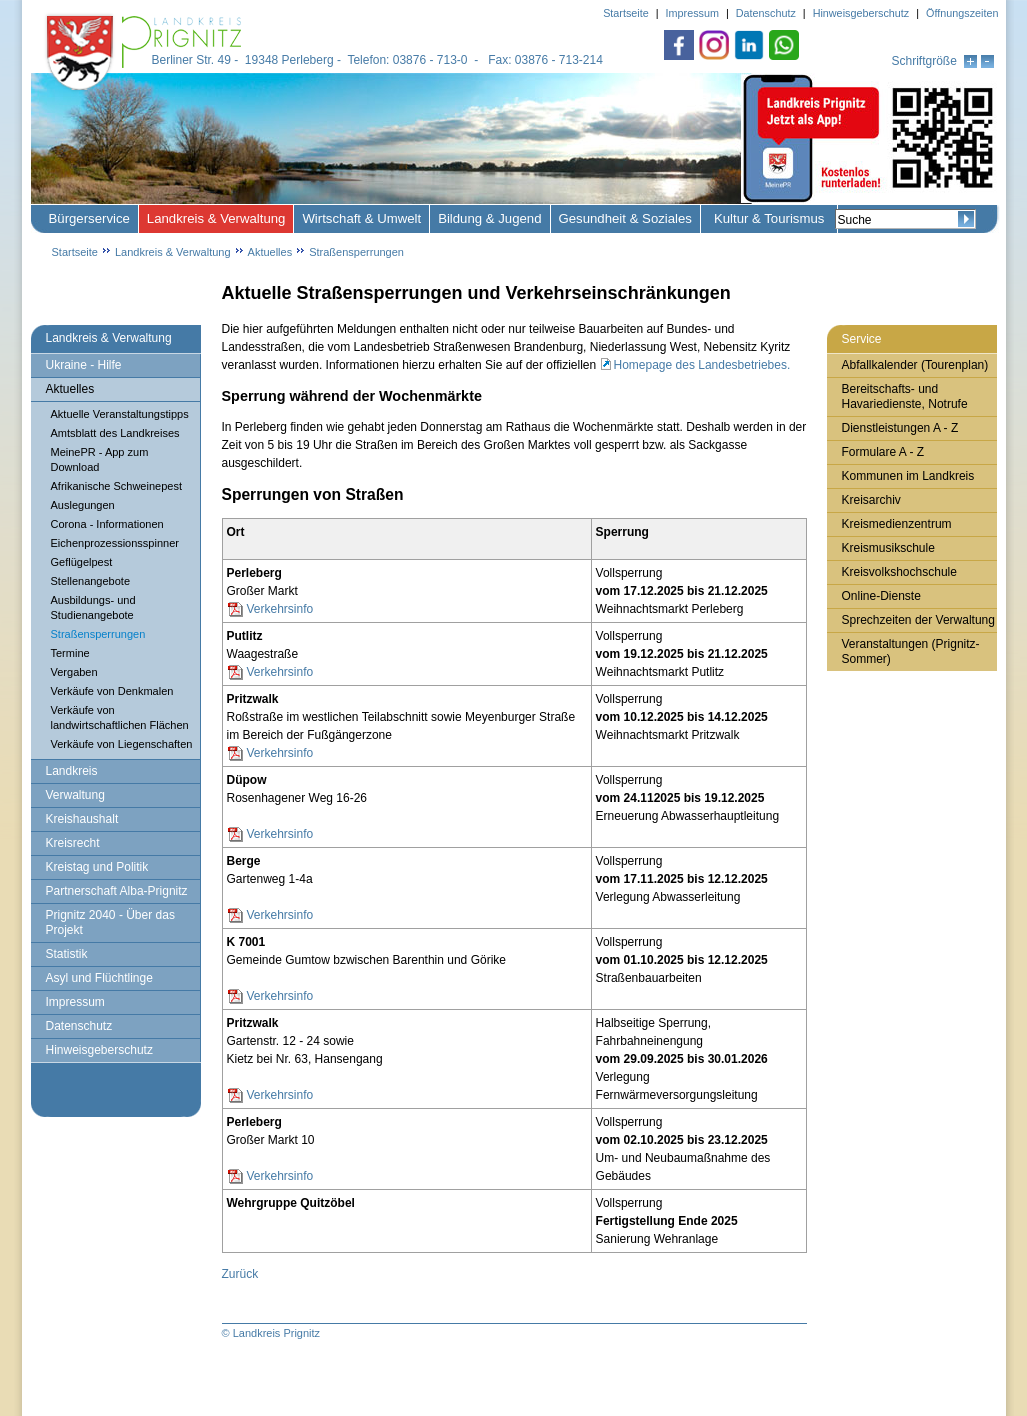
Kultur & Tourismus (769, 218)
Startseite (75, 252)
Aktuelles (270, 252)
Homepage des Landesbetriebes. (702, 365)
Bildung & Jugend (489, 218)
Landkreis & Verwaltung (216, 218)
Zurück (240, 1274)
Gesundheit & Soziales (625, 218)
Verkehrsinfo (280, 609)
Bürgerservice (89, 218)
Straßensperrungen (356, 252)
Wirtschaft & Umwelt (361, 218)
